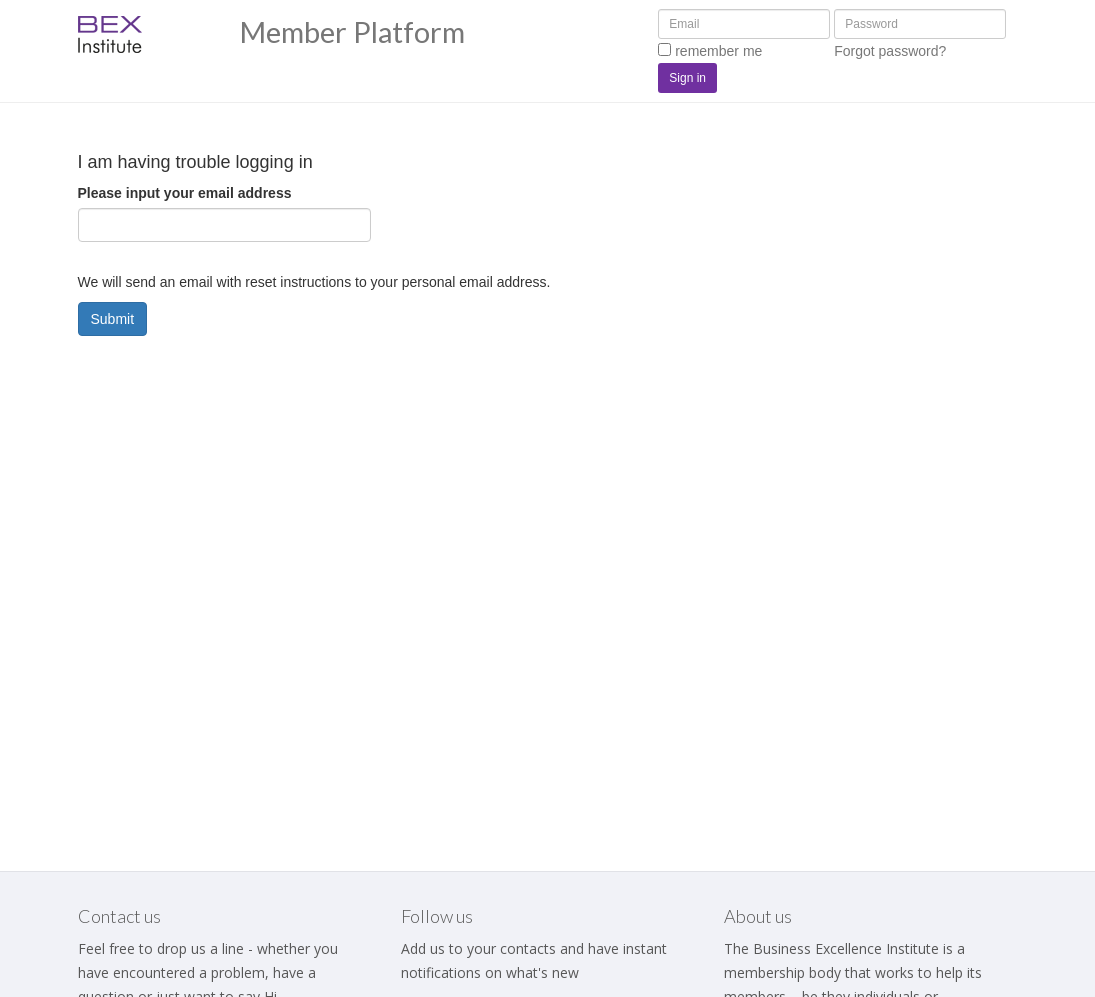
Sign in (687, 78)
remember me (710, 51)
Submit (113, 319)
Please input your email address (185, 193)
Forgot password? (890, 51)
